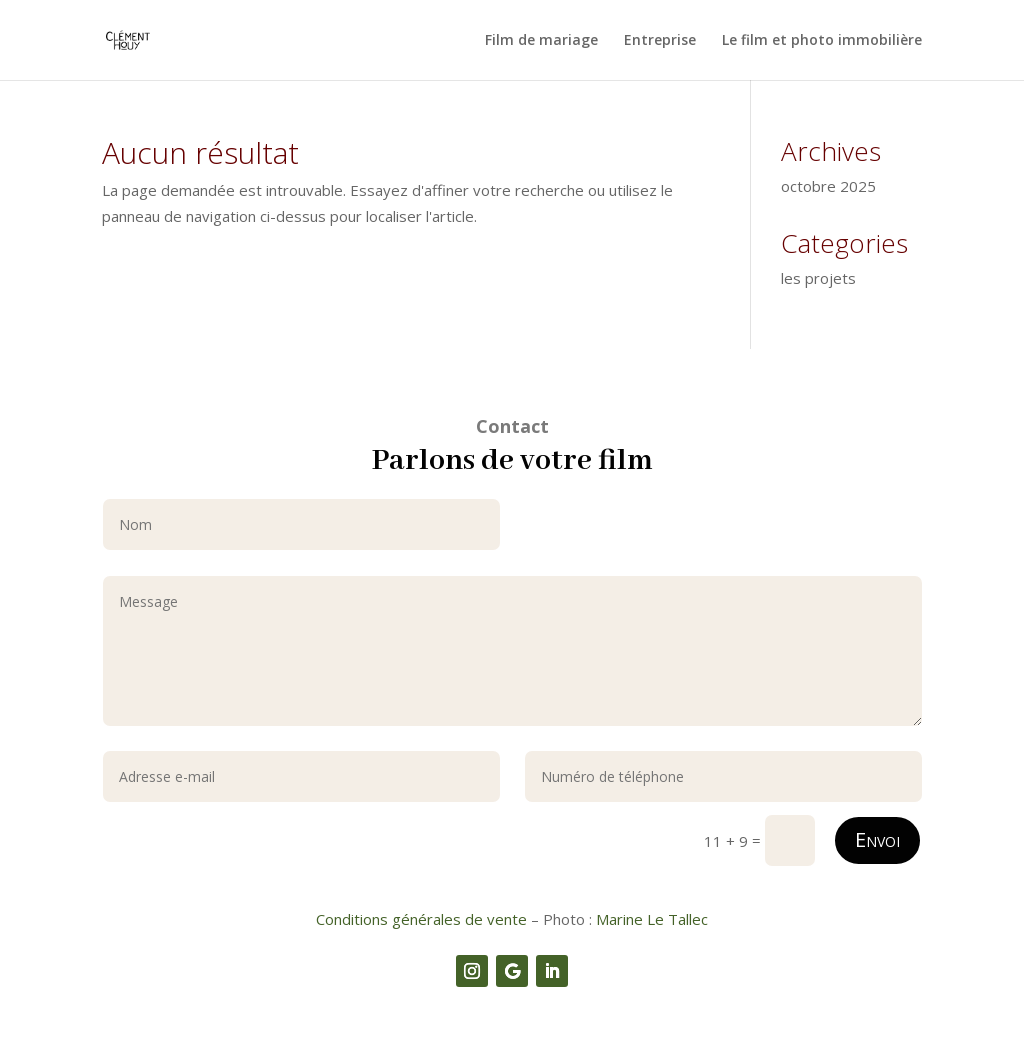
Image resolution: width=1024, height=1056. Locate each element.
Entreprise (660, 41)
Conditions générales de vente (421, 919)
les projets (818, 278)
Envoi (877, 839)
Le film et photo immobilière (822, 41)
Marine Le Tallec (652, 919)
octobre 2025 (828, 186)
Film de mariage (541, 41)
